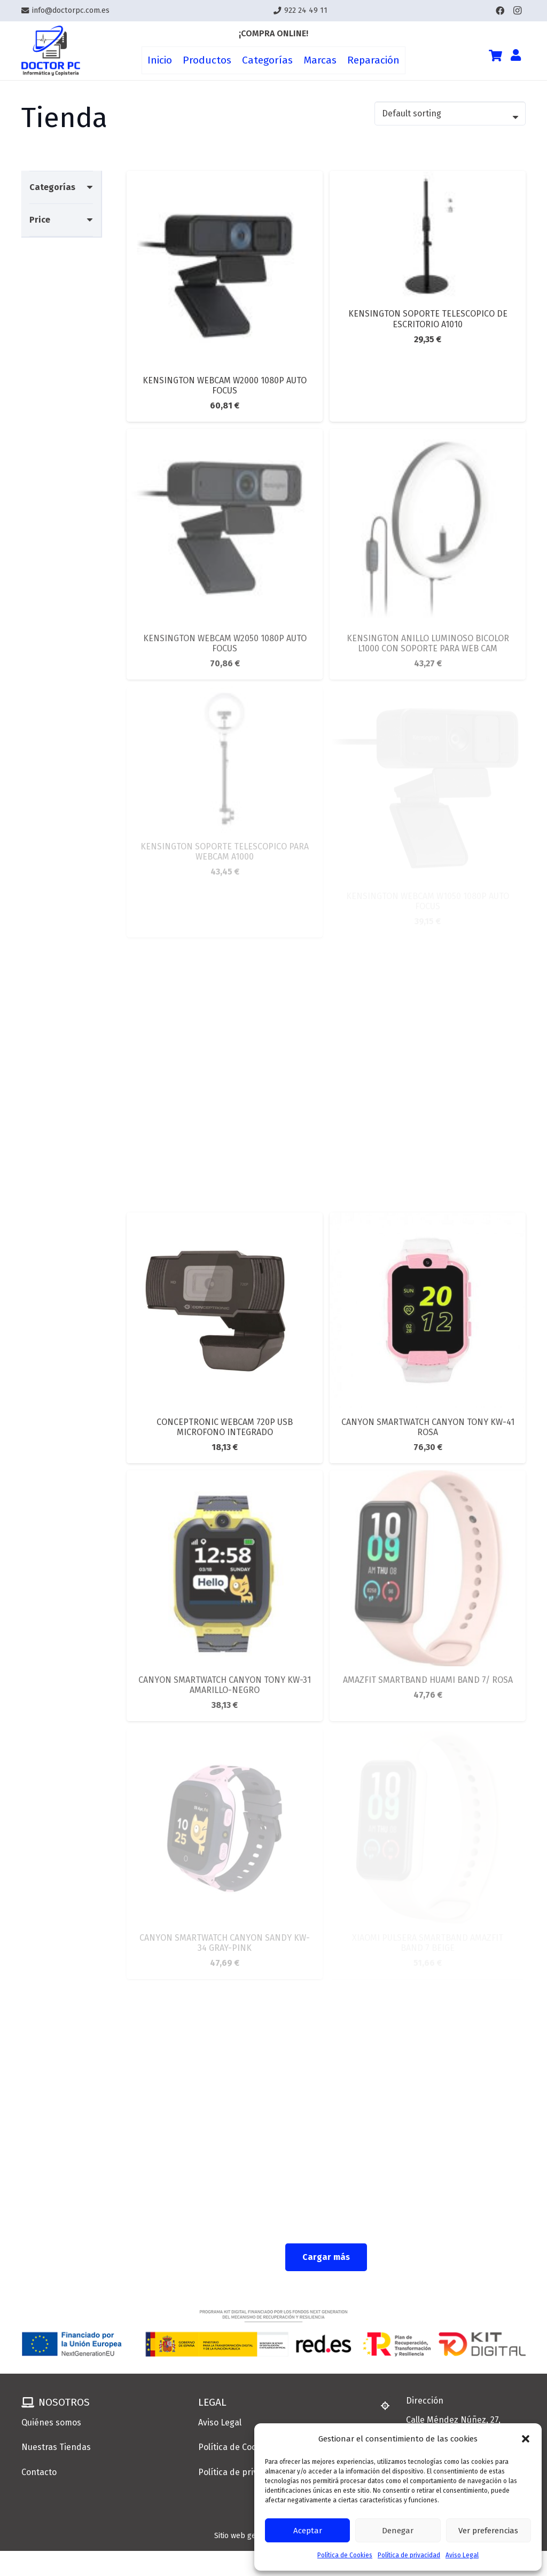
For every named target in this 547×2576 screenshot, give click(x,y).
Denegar (397, 2530)
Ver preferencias (488, 2530)
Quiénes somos (51, 2422)
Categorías (52, 187)
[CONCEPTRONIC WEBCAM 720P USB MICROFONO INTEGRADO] (225, 1220)
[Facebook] (500, 10)
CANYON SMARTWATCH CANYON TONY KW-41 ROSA (427, 1427)
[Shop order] (450, 113)
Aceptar (307, 2530)
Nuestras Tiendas (56, 2447)
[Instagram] (517, 10)
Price (39, 220)
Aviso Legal (462, 2555)
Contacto (39, 2472)
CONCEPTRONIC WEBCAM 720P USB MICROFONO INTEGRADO (225, 1427)
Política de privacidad (409, 2555)
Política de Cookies (344, 2555)
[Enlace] (50, 51)
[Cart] (495, 55)
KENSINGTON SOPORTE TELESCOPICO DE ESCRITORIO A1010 (427, 319)
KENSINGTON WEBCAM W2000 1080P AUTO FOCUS (225, 385)
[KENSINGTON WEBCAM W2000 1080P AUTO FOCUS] (225, 178)
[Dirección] (389, 2405)
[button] (525, 2438)
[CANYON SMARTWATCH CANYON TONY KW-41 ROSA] (428, 1220)
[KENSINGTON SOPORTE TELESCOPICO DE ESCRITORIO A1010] (428, 178)
